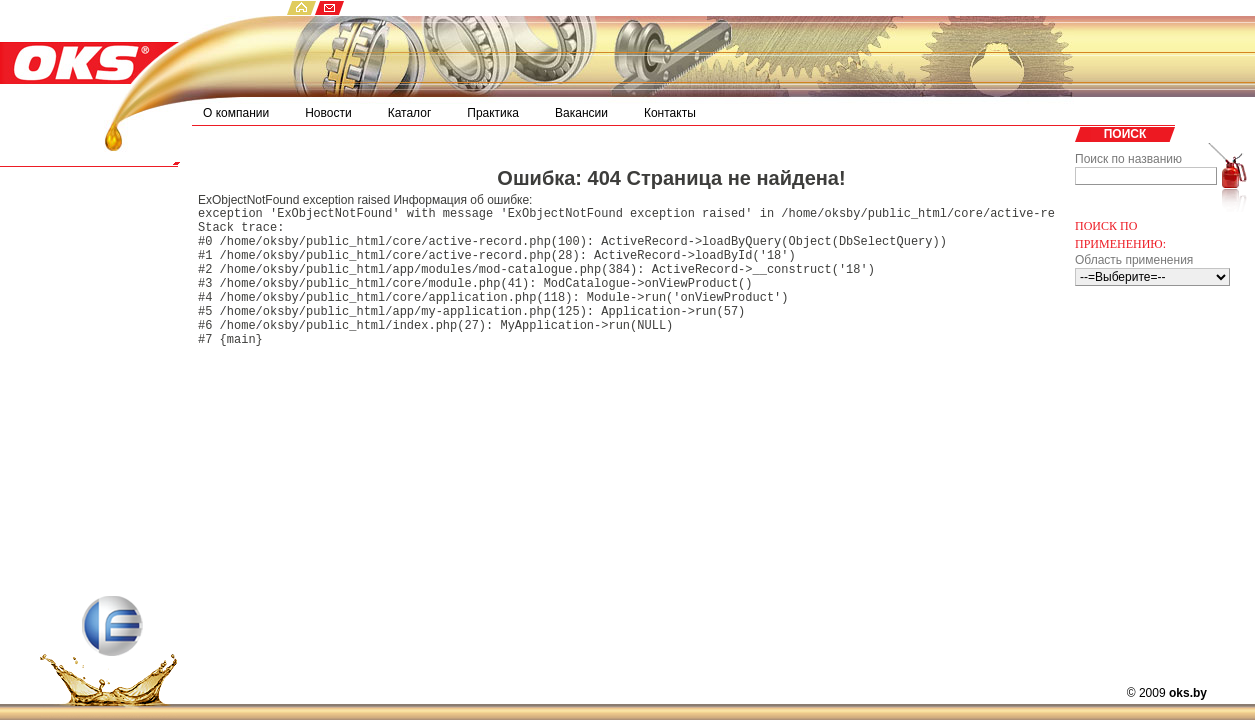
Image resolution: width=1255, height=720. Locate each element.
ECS (108, 658)
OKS (89, 49)
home (300, 8)
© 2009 (1167, 693)
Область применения (1134, 260)
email (330, 8)
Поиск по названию (1128, 159)
